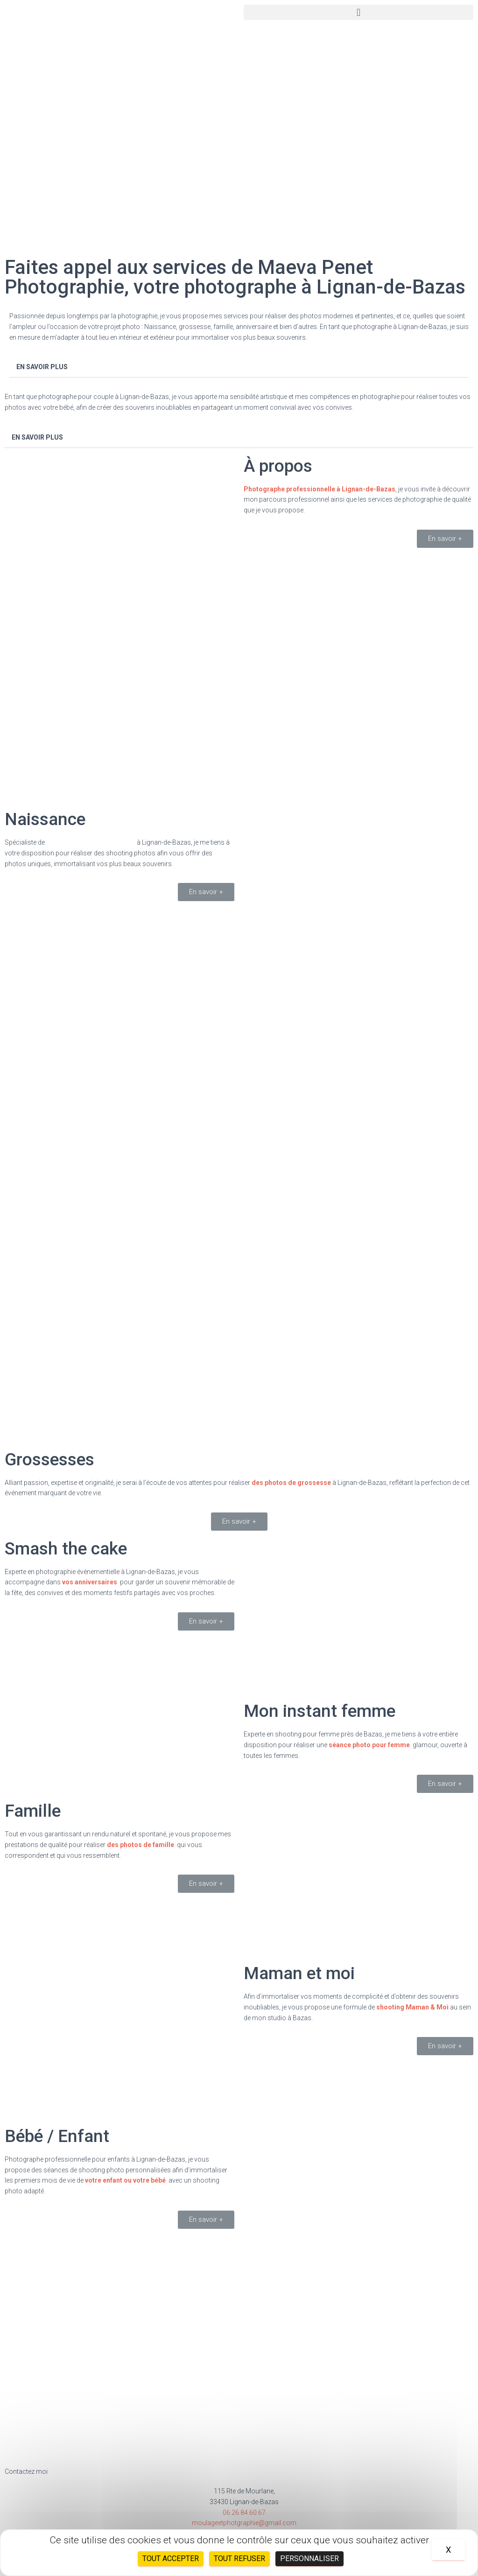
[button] (358, 12)
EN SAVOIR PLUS (42, 367)
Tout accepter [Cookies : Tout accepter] (170, 2558)
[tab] (239, 367)
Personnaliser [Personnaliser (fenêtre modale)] (309, 2558)
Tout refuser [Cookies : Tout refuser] (239, 2558)
